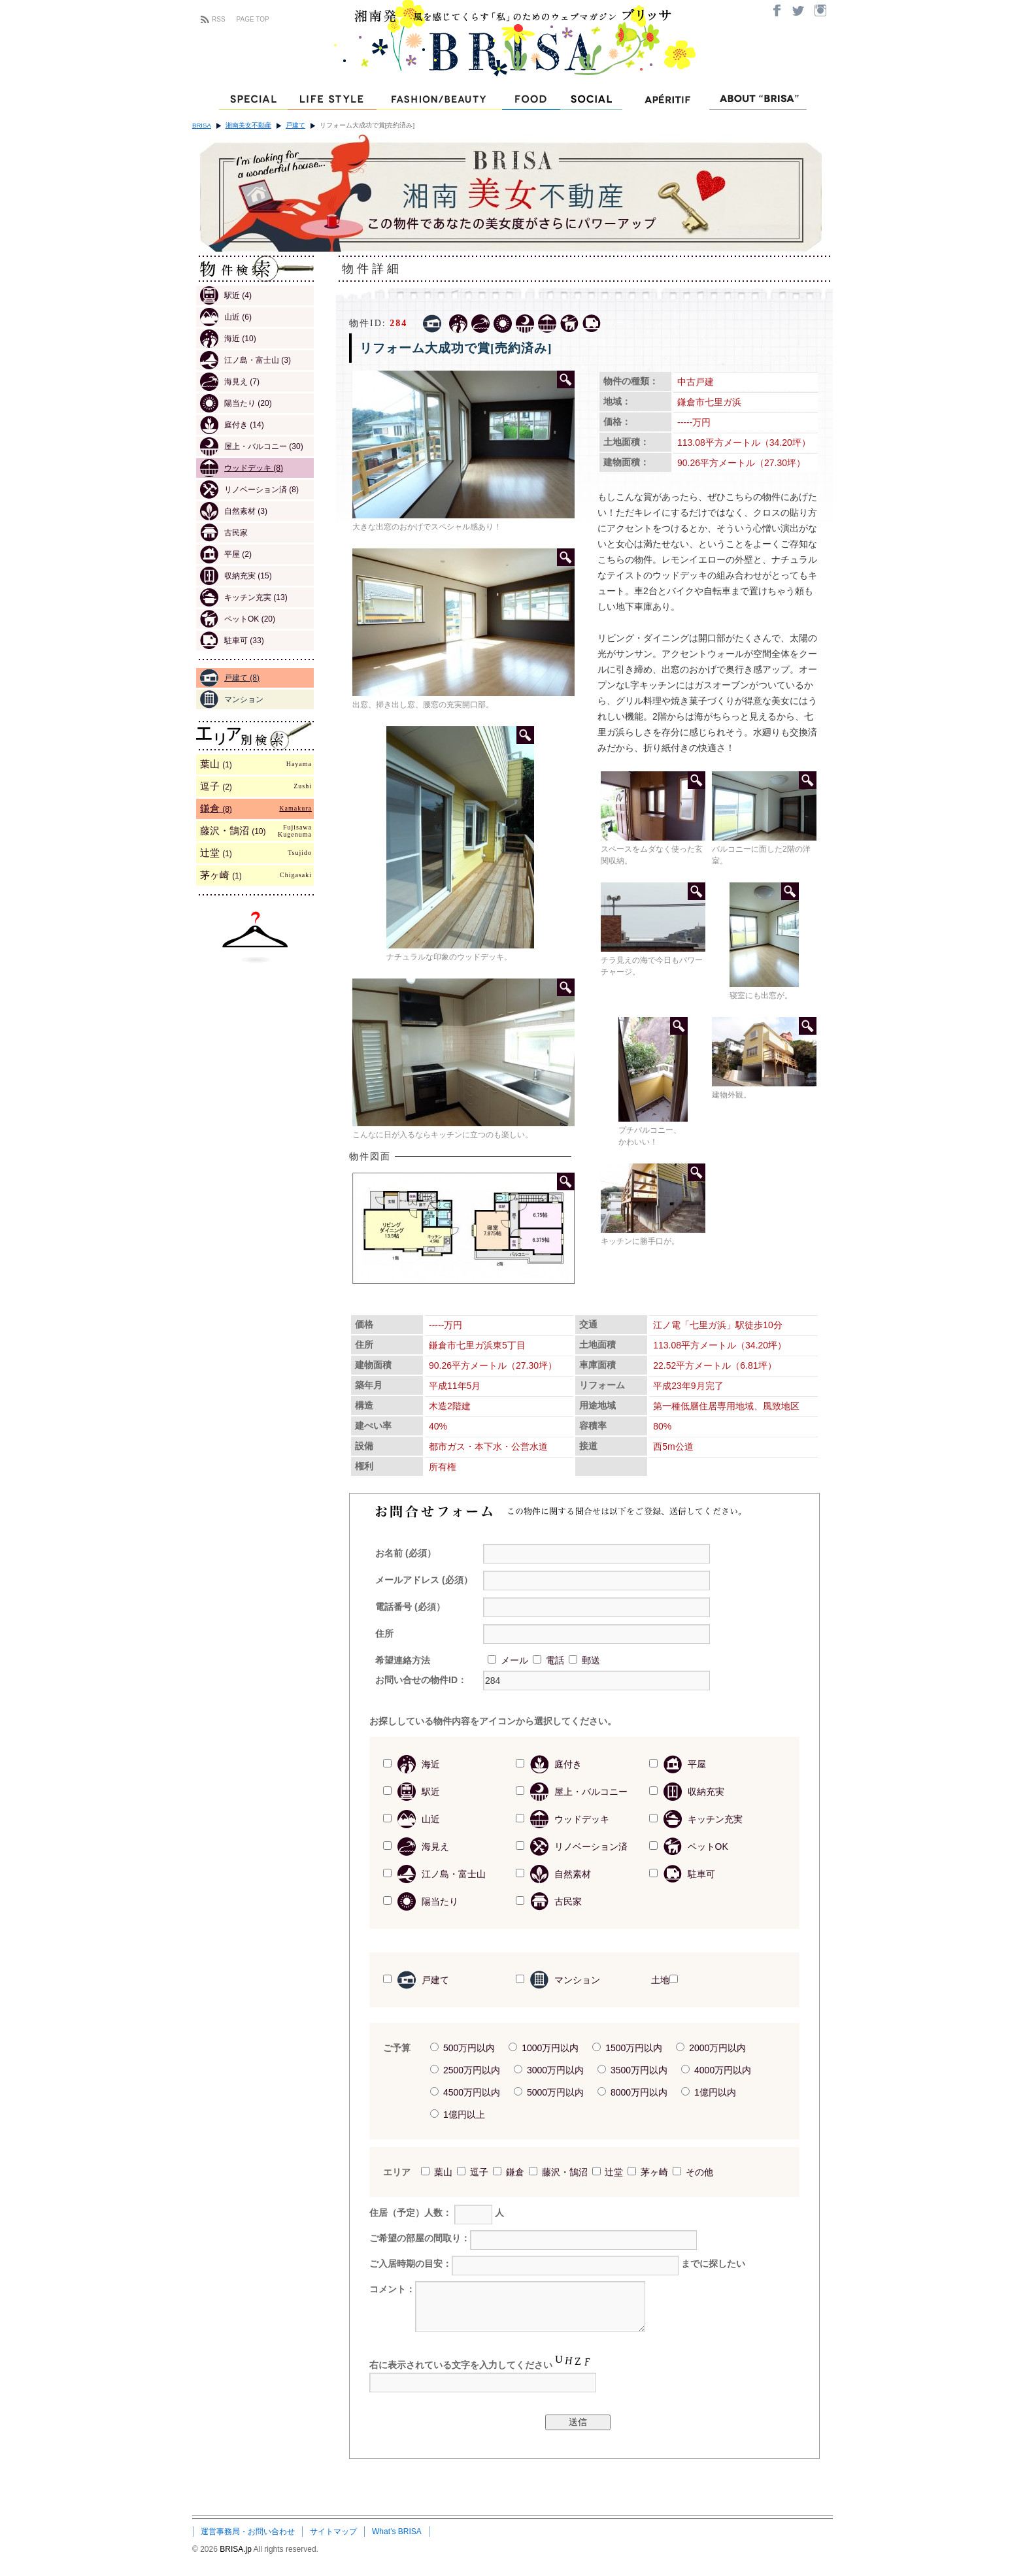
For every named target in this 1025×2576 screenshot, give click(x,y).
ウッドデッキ (241, 468)
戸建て (295, 125)
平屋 (226, 554)
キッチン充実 (244, 597)
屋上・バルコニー (251, 446)
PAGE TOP (253, 19)
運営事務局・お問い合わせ (248, 2531)
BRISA (201, 125)
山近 (226, 317)
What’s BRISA (397, 2531)
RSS (219, 19)
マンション (231, 699)
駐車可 (232, 640)
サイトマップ (333, 2531)
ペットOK (237, 619)
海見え (230, 382)
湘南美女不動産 (248, 125)
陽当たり (236, 403)
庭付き (232, 425)
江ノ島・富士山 (245, 360)
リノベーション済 (249, 489)
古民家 (224, 533)
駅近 (226, 295)
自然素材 (233, 511)
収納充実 (236, 576)
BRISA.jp (236, 2549)
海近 (228, 338)
